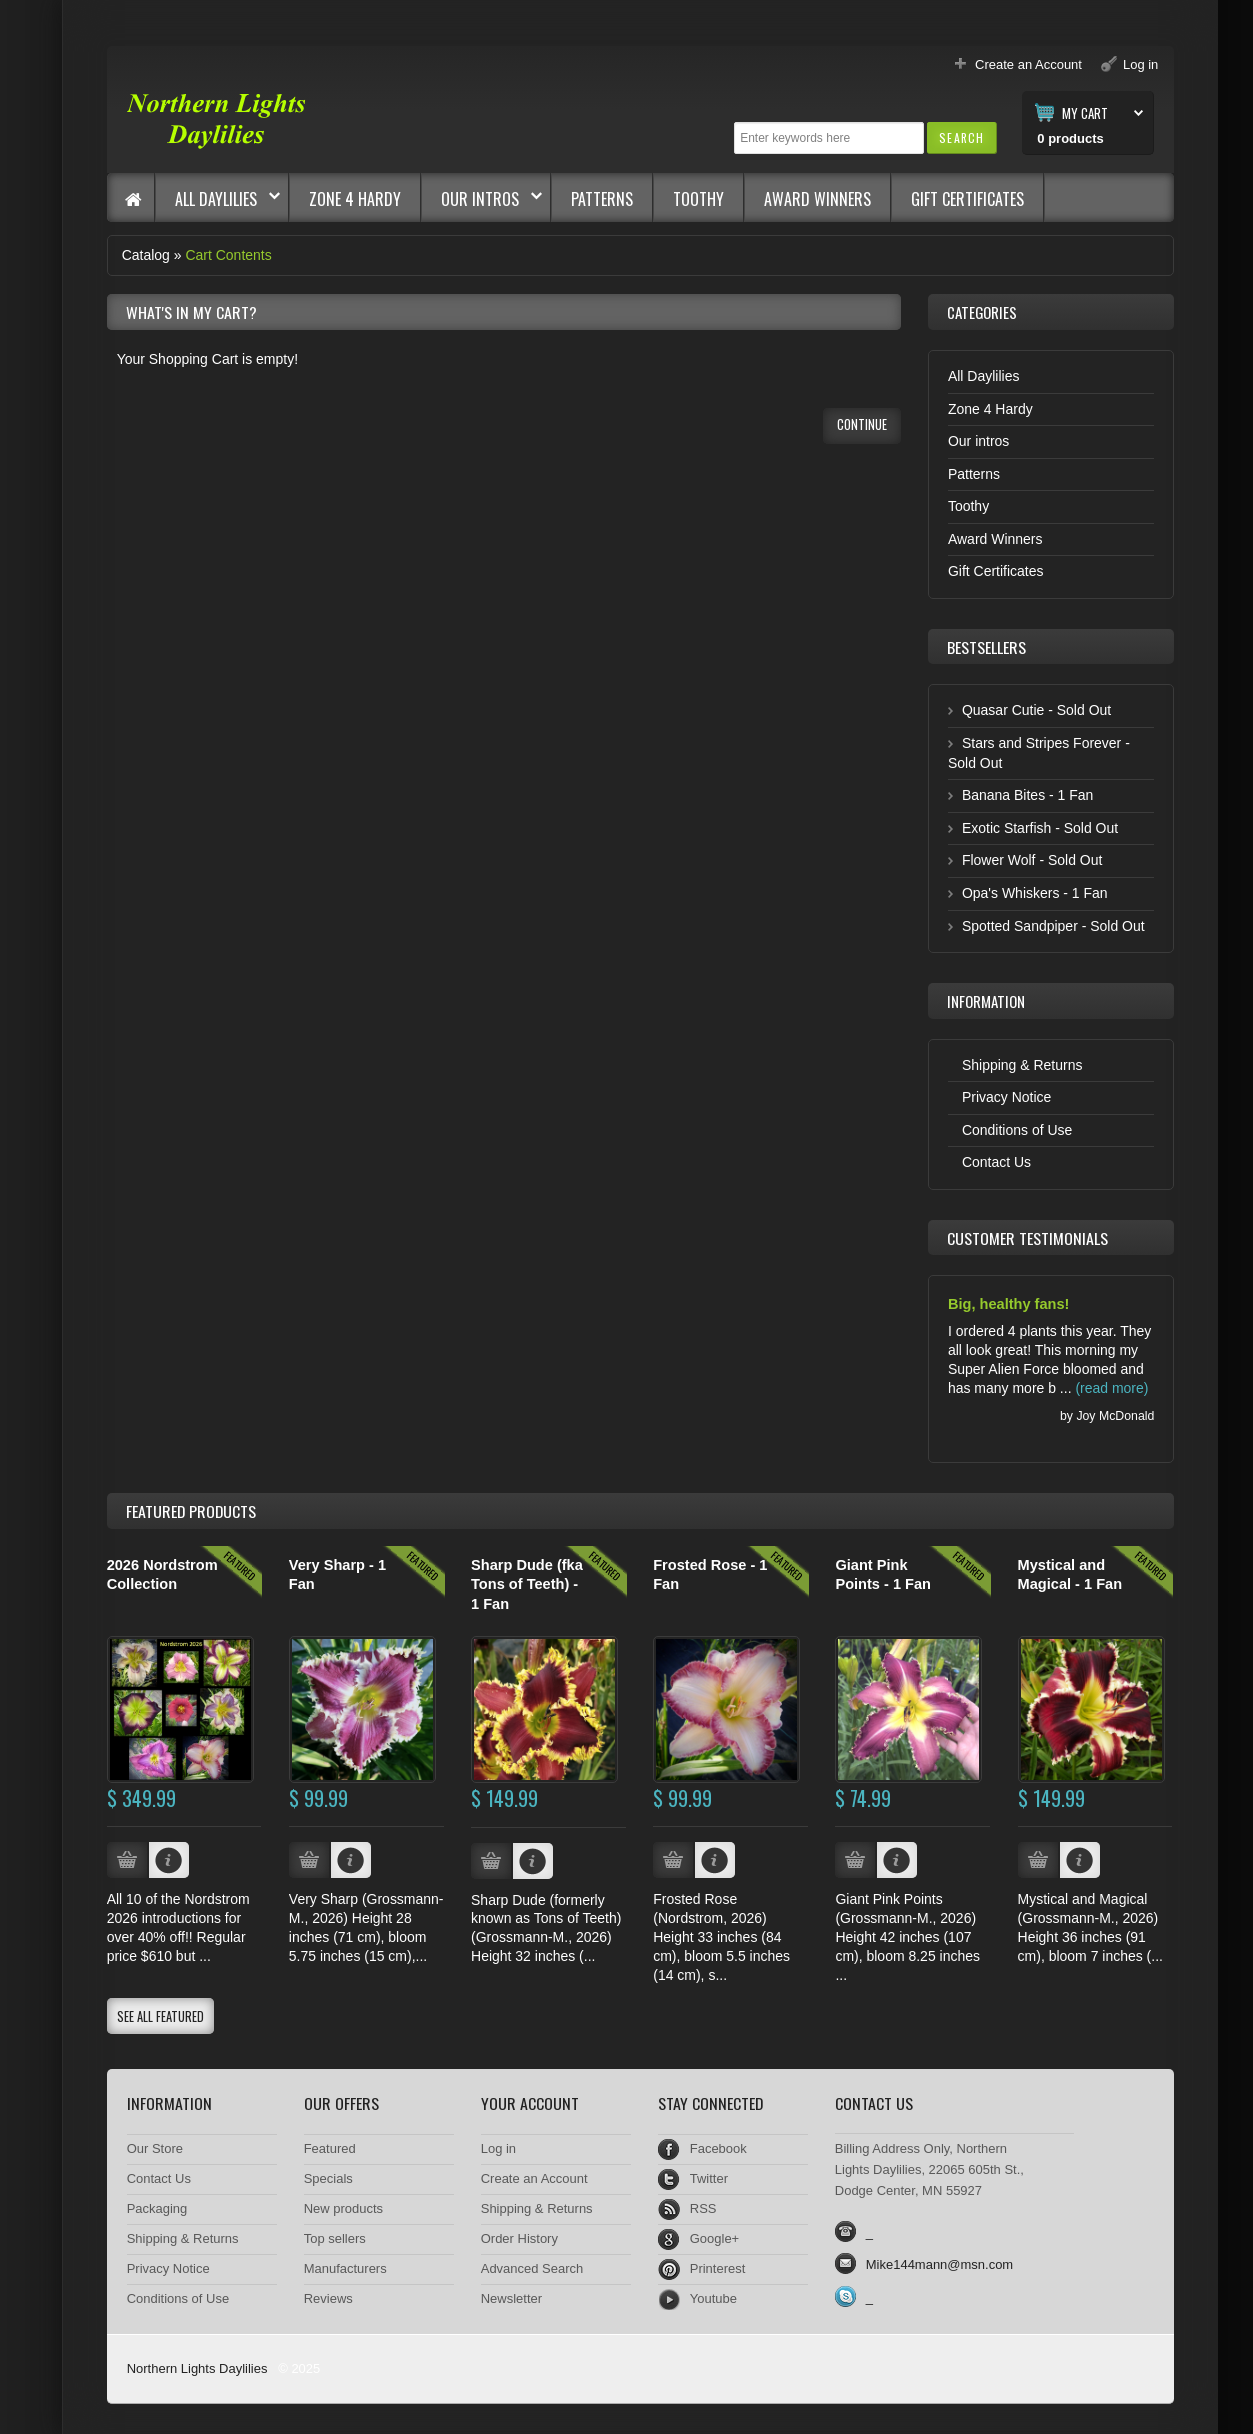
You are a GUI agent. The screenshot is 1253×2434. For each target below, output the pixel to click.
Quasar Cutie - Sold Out (1036, 710)
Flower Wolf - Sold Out (1032, 860)
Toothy (698, 199)
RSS (703, 2208)
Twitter (709, 2178)
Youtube (713, 2298)
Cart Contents (228, 255)
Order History (519, 2238)
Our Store (155, 2148)
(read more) (1111, 1388)
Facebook (718, 2148)
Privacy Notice (1006, 1097)
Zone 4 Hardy (355, 199)
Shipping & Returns (1022, 1065)
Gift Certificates (967, 199)
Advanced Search (532, 2268)
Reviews (328, 2298)
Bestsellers (986, 647)
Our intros (482, 199)
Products (191, 1511)
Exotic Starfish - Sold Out (1040, 828)
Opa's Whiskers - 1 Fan (1035, 893)
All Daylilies (218, 199)
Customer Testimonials (1027, 1238)
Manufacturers (345, 2268)
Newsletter (511, 2298)
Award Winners (817, 199)
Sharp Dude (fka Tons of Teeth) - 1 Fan (527, 1584)
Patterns (602, 199)
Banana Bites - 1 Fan (1027, 795)
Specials (328, 2178)
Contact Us (996, 1162)
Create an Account (534, 2178)
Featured (330, 2148)
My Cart (1085, 112)
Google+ (714, 2238)
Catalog (146, 255)
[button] (961, 137)
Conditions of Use (1017, 1130)
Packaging (157, 2208)
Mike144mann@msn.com (939, 2264)
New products (343, 2208)
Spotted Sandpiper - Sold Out (1053, 926)
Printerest (718, 2268)
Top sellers (335, 2238)
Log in (498, 2148)
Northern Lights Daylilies (197, 2368)
